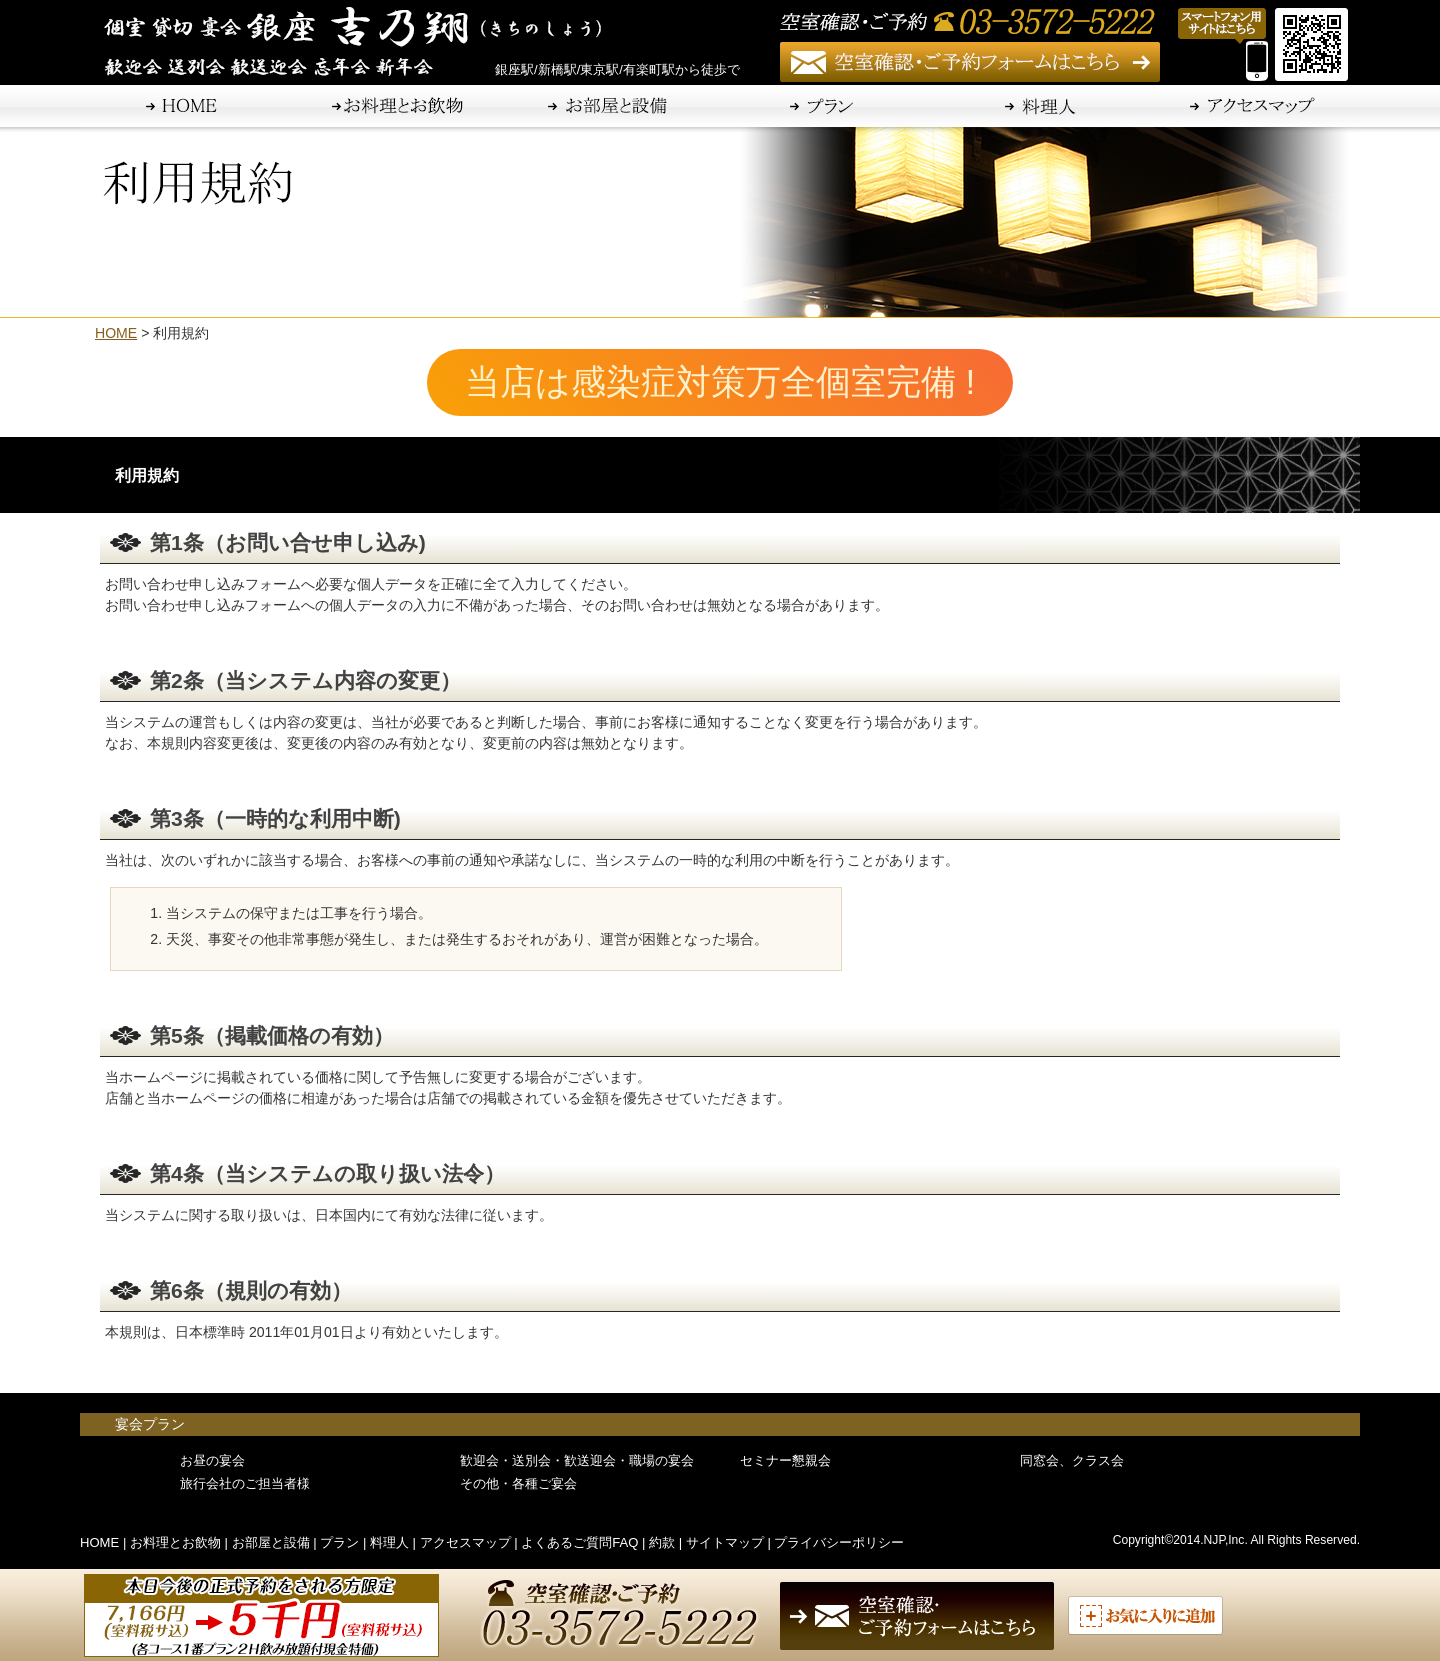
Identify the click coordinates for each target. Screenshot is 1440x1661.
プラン (339, 1542)
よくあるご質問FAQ (579, 1542)
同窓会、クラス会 (1072, 1460)
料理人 (389, 1542)
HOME (116, 333)
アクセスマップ (465, 1542)
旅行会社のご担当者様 (245, 1483)
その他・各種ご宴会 (518, 1483)
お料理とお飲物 (175, 1542)
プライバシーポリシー (839, 1542)
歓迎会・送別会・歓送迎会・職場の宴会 (577, 1460)
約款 (662, 1542)
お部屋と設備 (271, 1542)
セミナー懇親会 (785, 1460)
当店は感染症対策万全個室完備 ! (738, 381)
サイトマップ (725, 1542)
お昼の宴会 (212, 1460)
